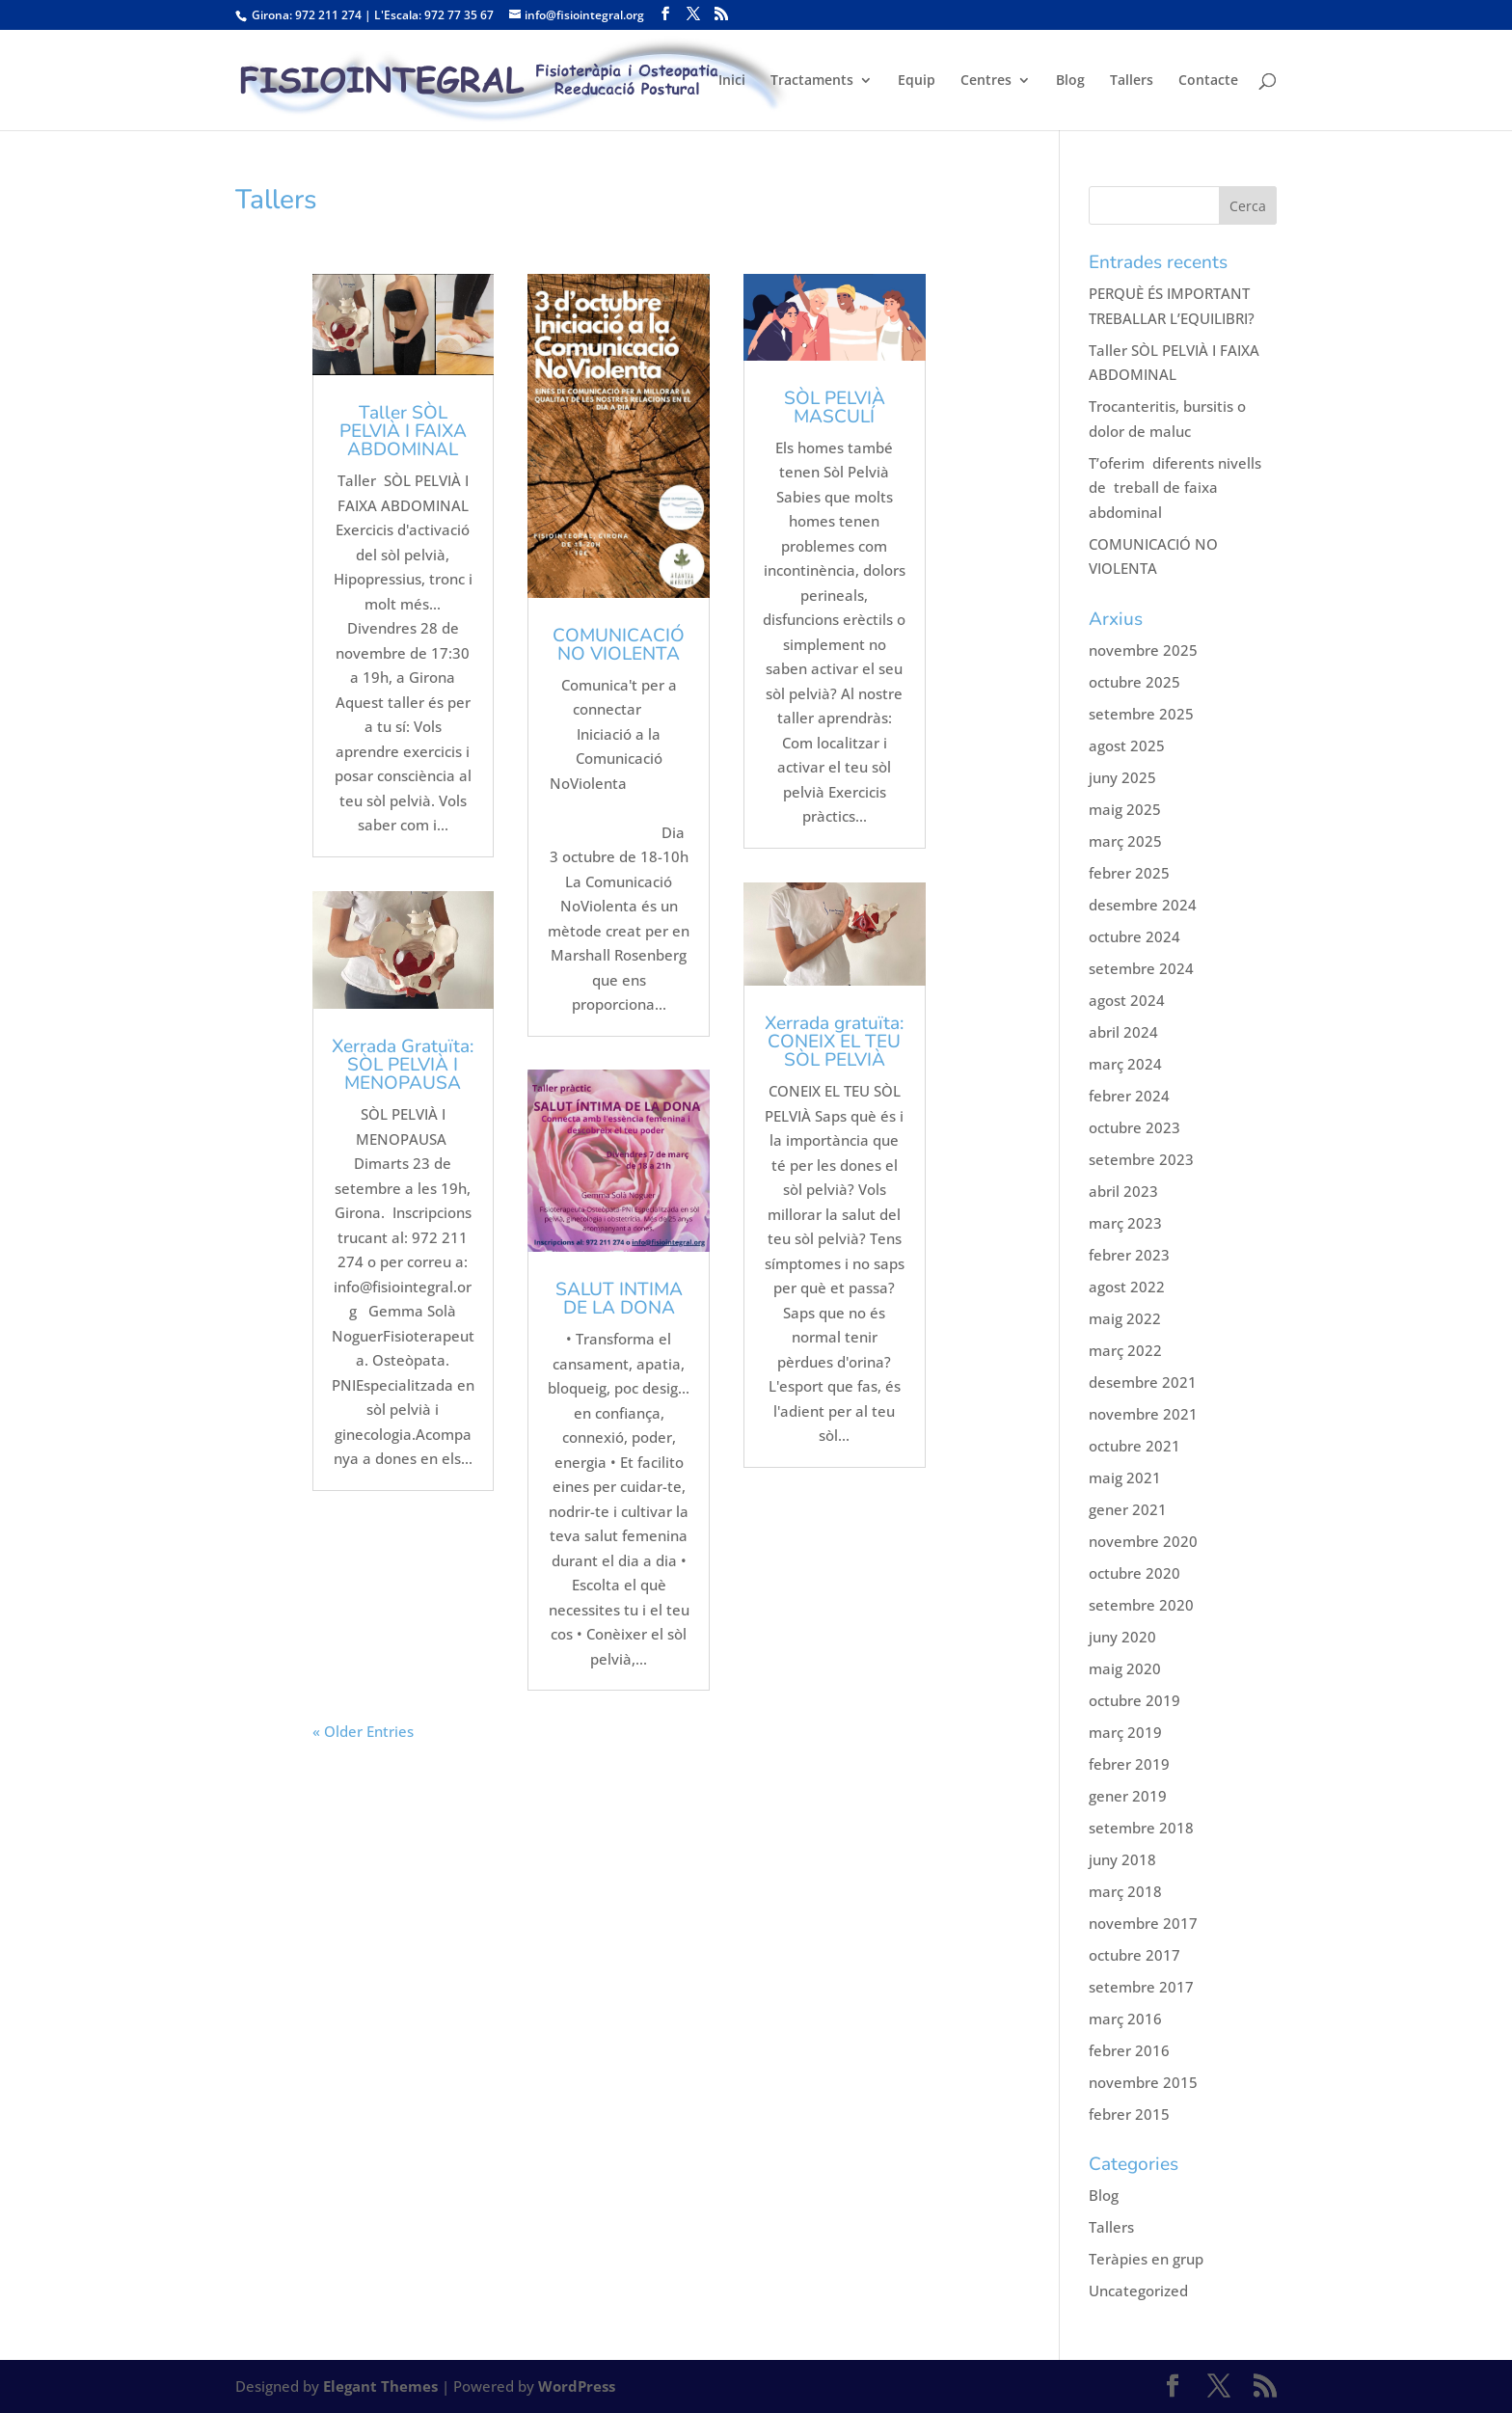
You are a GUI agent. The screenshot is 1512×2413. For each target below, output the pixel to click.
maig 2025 (1125, 809)
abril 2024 (1123, 1032)
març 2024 (1125, 1063)
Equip (916, 81)
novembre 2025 (1143, 650)
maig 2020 (1125, 1668)
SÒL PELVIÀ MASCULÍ (834, 407)
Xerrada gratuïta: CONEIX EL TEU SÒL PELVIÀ (834, 1041)
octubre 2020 (1134, 1573)
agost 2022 (1127, 1286)
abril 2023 (1123, 1191)
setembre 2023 (1141, 1159)
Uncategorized (1138, 2290)
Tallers (1131, 81)
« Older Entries (363, 1731)
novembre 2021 (1143, 1413)
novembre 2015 (1143, 2082)
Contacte (1208, 81)
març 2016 (1125, 2018)
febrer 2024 (1129, 1095)
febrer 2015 (1129, 2114)
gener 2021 (1128, 1509)
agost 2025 (1127, 745)
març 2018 (1125, 1891)
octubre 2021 (1134, 1445)
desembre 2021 (1143, 1382)
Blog (1070, 81)
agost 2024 (1127, 1000)
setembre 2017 (1141, 1986)
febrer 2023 (1129, 1254)
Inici (731, 81)
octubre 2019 (1134, 1700)
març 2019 (1125, 1732)
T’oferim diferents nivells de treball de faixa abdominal (1175, 487)
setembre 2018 (1141, 1827)
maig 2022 (1125, 1318)
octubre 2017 (1134, 1955)
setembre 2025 (1141, 713)
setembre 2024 (1141, 968)
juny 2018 (1122, 1859)
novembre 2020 (1143, 1541)
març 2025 (1125, 841)
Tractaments (811, 81)
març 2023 (1125, 1223)
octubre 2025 (1134, 681)
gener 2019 (1128, 1795)
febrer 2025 (1129, 872)
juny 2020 (1122, 1636)
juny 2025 (1122, 777)
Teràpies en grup (1146, 2258)
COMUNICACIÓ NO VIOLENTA (619, 644)
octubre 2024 (1134, 936)
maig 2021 (1125, 1477)
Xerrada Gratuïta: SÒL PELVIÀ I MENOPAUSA (402, 1065)
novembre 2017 (1143, 1923)
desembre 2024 (1143, 904)
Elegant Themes (380, 2386)
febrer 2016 (1129, 2050)
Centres (986, 81)
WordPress (576, 2386)
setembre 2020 (1141, 1604)
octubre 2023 (1134, 1127)
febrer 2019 (1129, 1764)
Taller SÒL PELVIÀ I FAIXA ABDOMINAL (403, 431)
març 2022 (1125, 1350)
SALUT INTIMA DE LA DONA (619, 1298)
